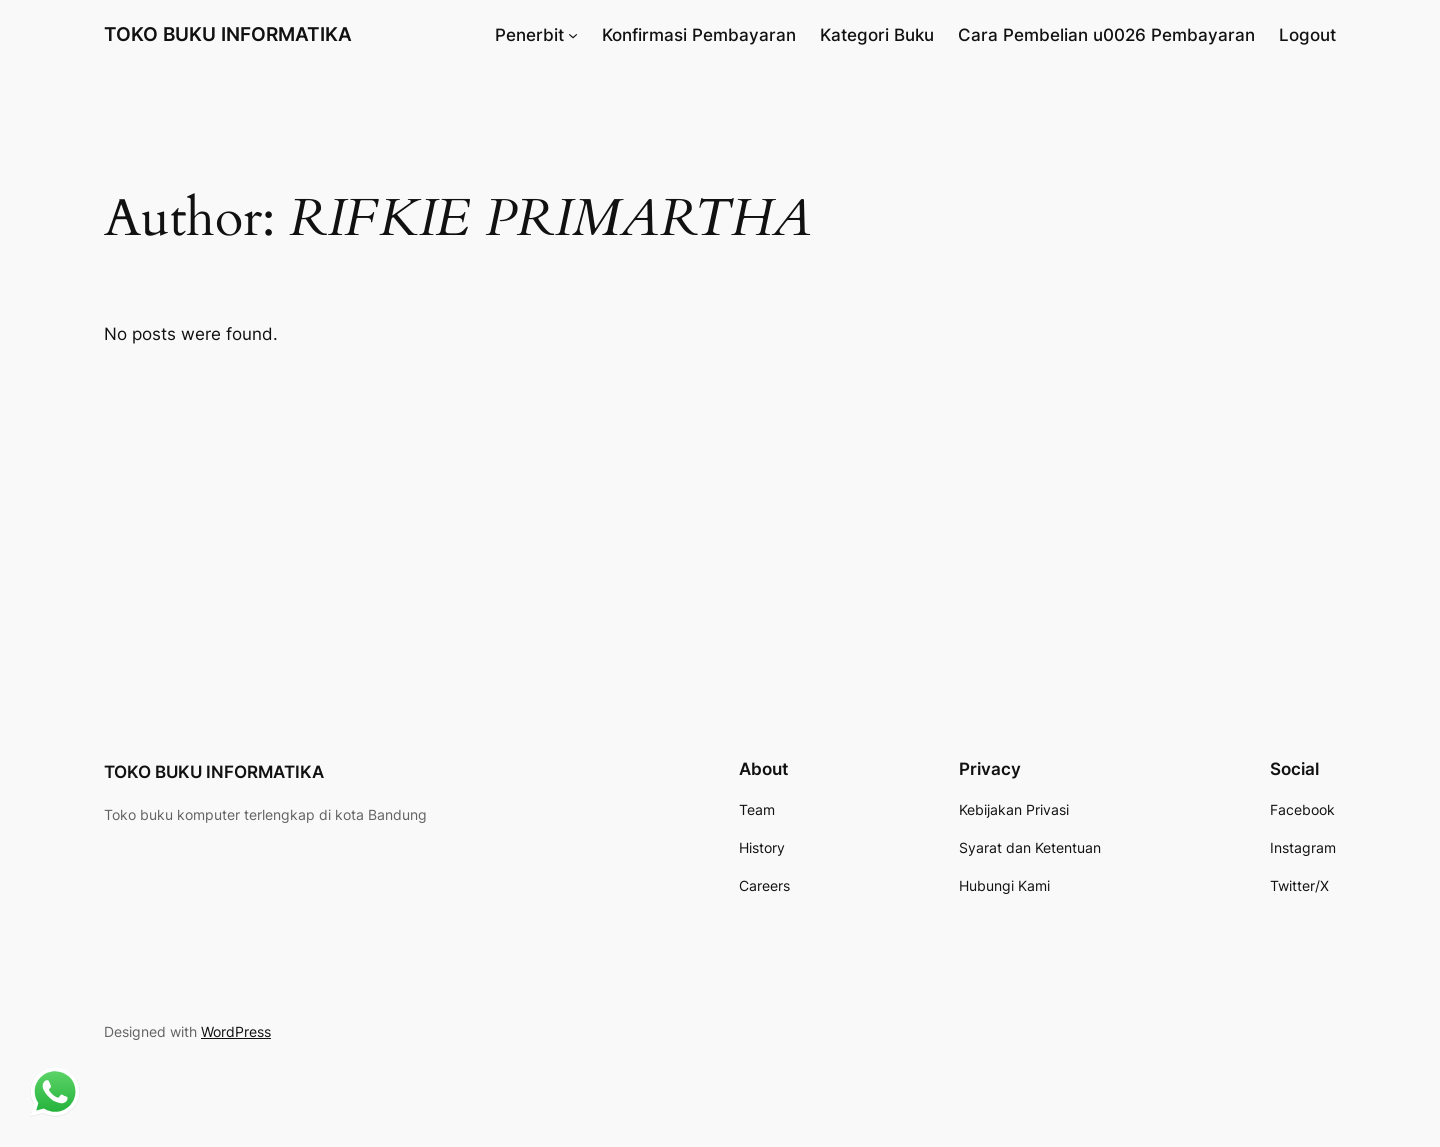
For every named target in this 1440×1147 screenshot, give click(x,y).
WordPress (236, 1031)
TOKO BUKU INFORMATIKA (228, 34)
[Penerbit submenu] (573, 35)
